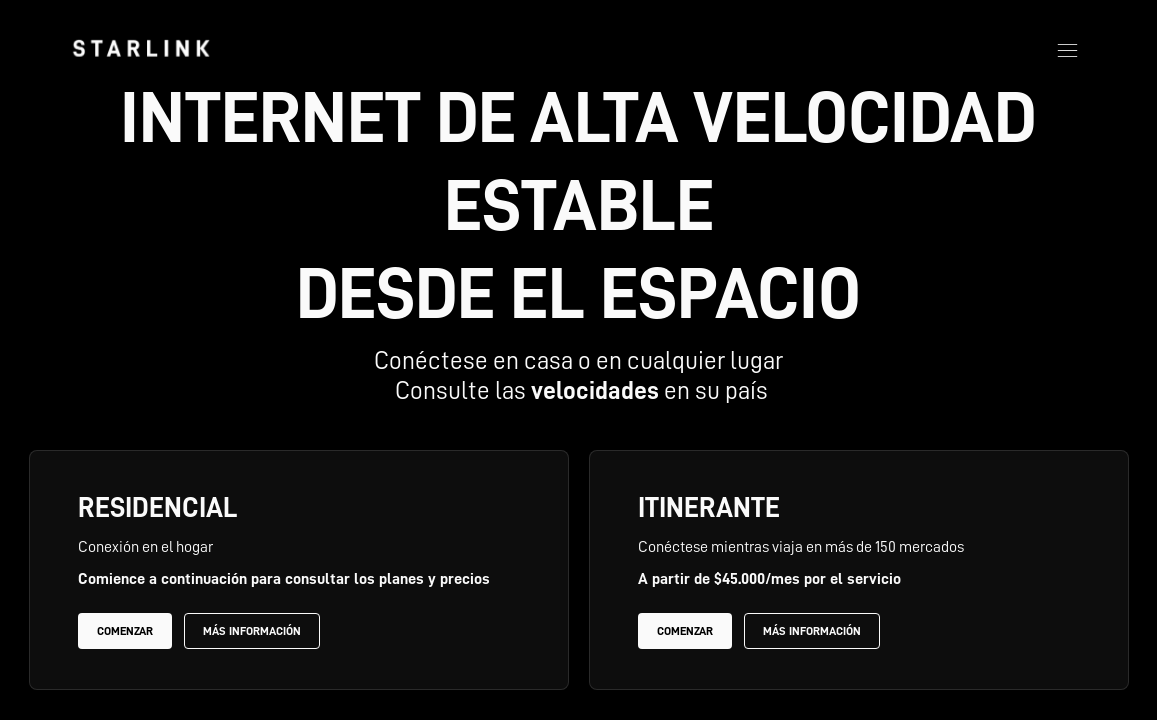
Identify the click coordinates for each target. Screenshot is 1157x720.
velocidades (595, 390)
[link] (141, 48)
